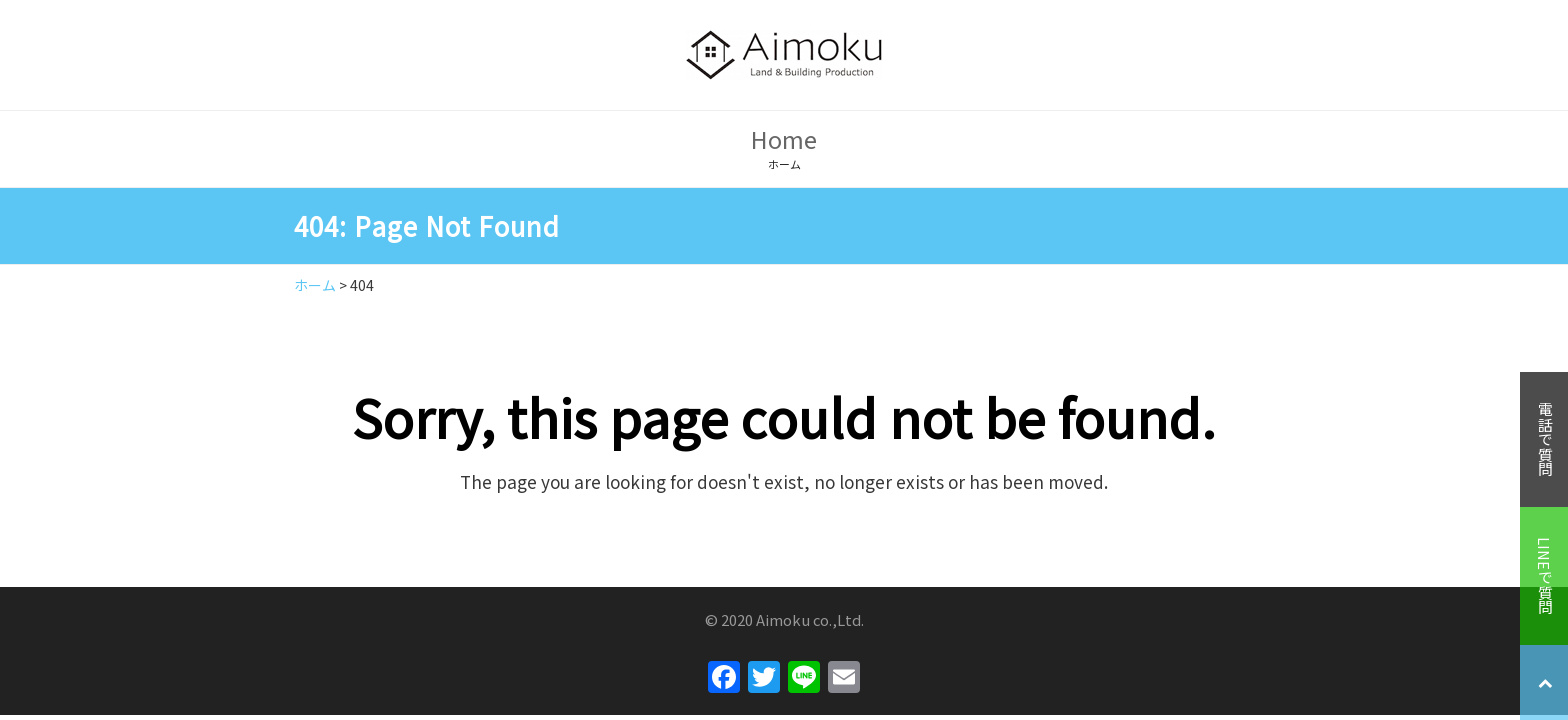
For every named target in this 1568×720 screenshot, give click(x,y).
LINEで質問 (1544, 576)
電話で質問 (1544, 439)
